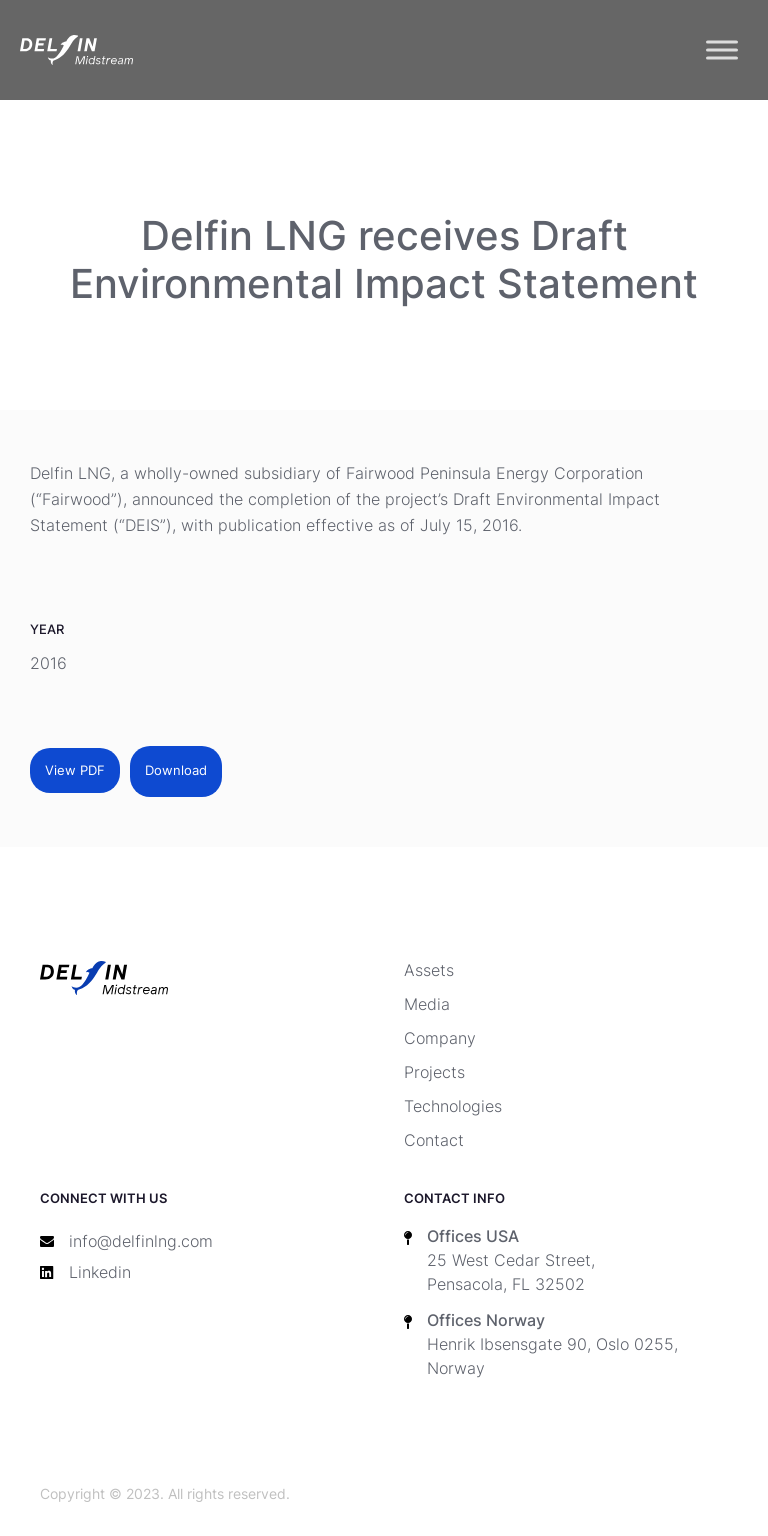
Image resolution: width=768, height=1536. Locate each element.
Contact (434, 1140)
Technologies (453, 1106)
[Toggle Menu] (722, 49)
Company (440, 1038)
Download (176, 770)
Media (427, 1004)
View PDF (75, 770)
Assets (429, 970)
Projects (434, 1072)
